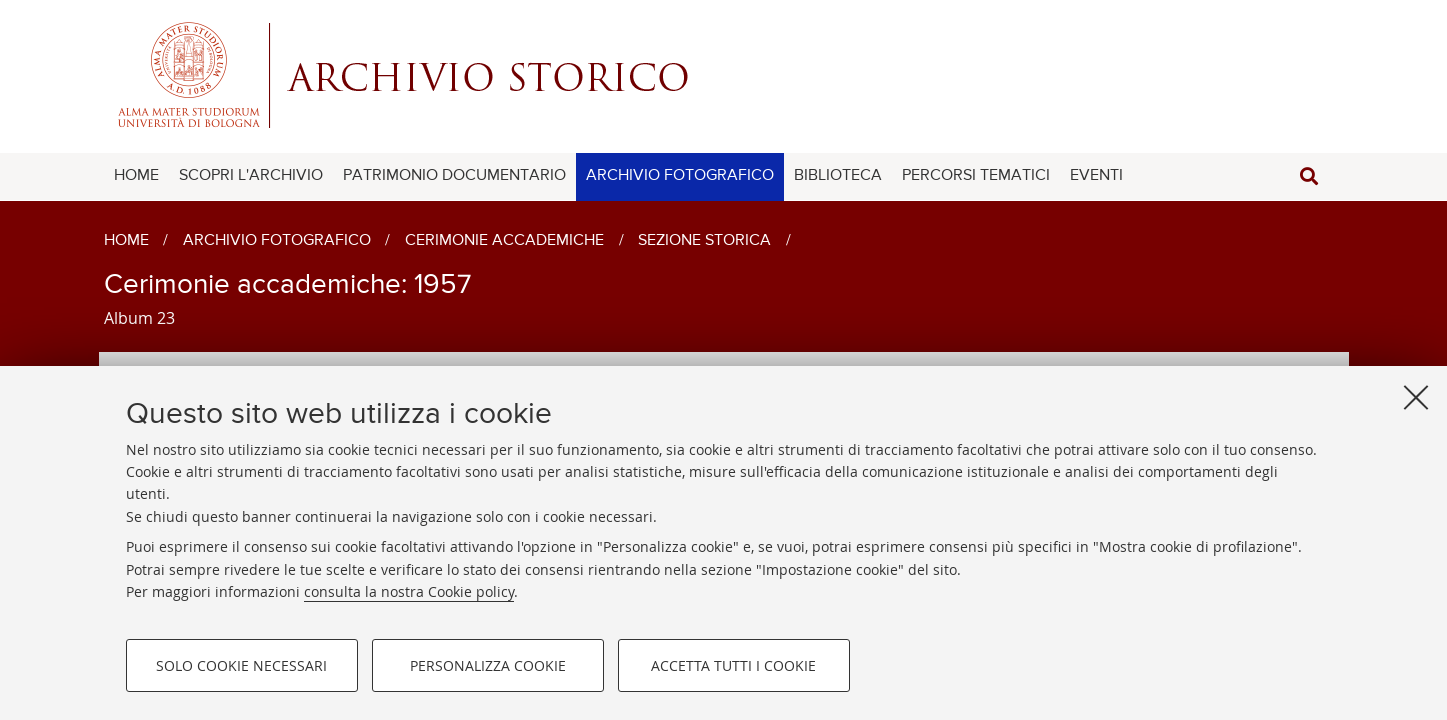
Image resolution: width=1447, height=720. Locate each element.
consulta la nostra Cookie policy (409, 591)
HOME (136, 176)
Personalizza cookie (488, 665)
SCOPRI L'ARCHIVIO (251, 176)
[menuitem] (136, 177)
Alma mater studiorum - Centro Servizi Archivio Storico (724, 75)
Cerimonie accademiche (504, 241)
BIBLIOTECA (838, 176)
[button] (1309, 176)
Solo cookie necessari (241, 665)
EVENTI (1096, 176)
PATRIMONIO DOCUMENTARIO (454, 176)
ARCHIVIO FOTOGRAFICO (680, 176)
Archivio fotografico (277, 241)
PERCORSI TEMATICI (976, 176)
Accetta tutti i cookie (733, 665)
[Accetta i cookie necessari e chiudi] (1416, 397)
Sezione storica (704, 241)
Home (126, 241)
